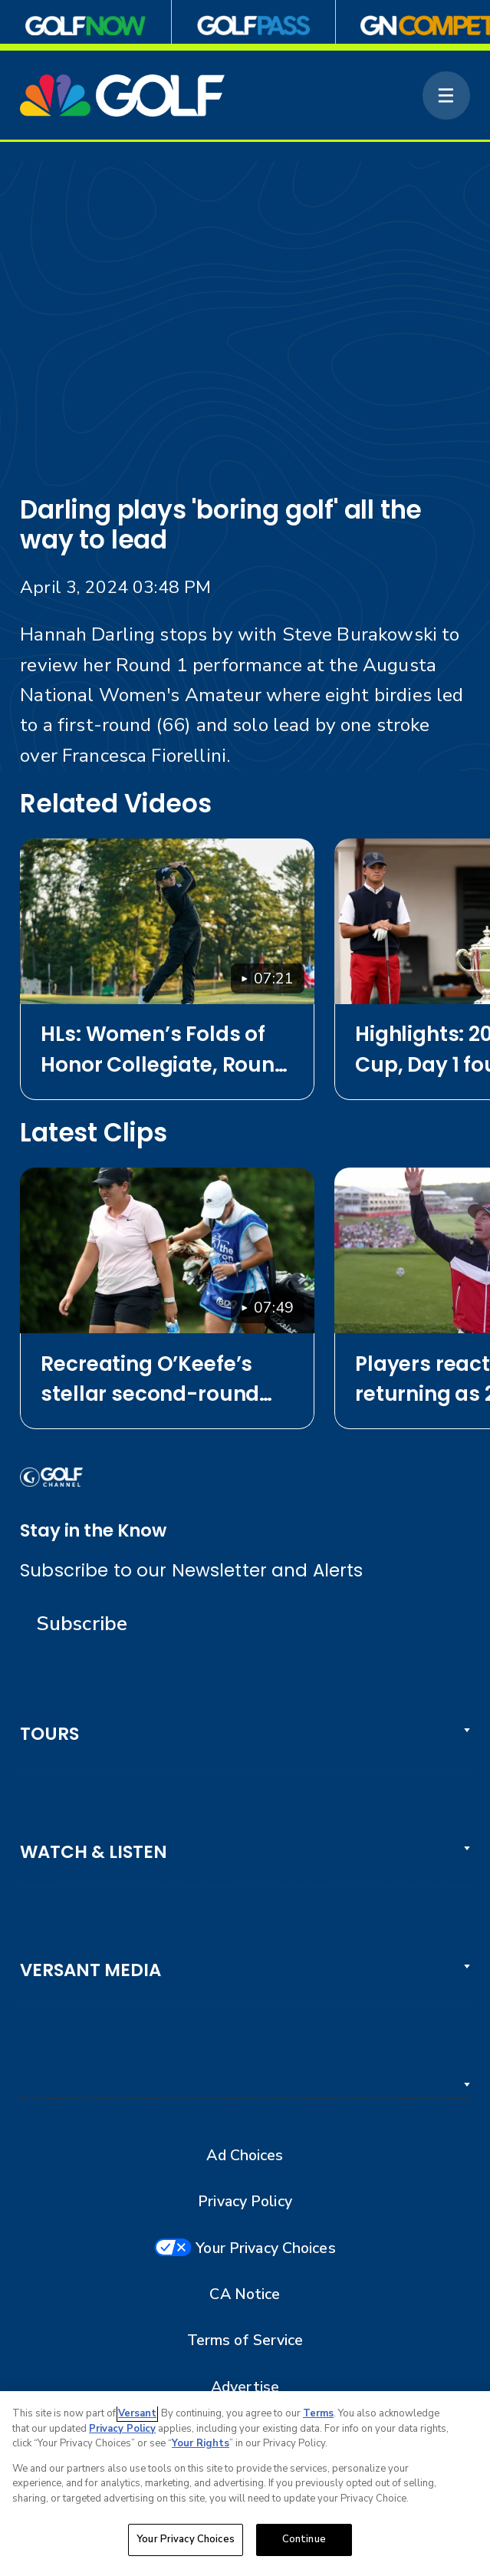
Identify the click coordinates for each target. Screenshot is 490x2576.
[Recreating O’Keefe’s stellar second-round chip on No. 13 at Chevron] (167, 1250)
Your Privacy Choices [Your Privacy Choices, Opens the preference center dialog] (185, 2539)
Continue (304, 2539)
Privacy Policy (245, 2202)
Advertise (245, 2387)
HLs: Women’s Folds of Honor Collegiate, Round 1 (164, 1049)
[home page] (122, 95)
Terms (318, 2413)
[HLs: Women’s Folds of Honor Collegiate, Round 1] (167, 920)
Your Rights (200, 2443)
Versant (137, 2413)
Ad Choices (244, 2156)
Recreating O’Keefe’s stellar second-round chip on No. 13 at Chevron (150, 1379)
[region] (245, 2483)
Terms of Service (245, 2340)
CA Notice (244, 2294)
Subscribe (81, 1623)
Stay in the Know (93, 1530)
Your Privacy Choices (265, 2248)
